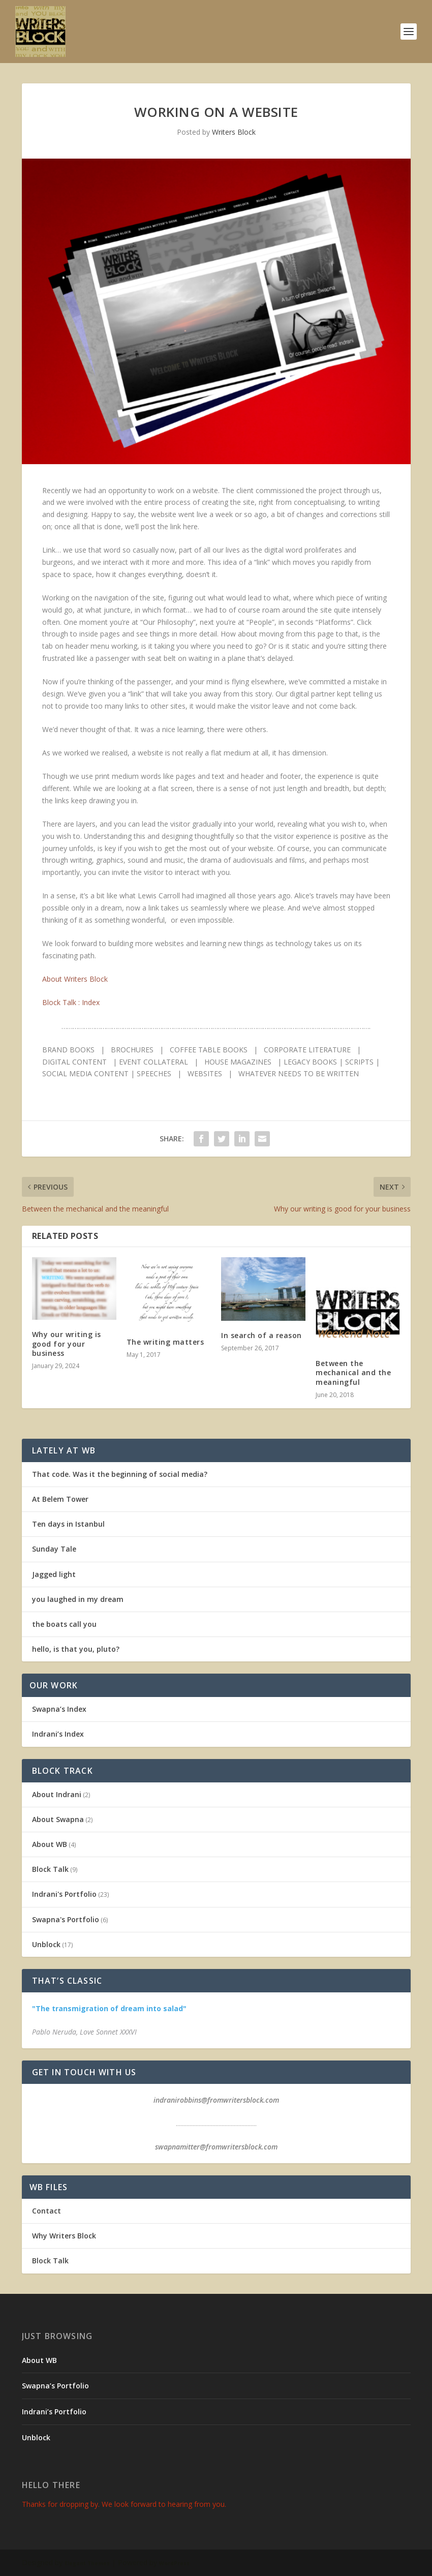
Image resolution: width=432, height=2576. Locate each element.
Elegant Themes (87, 2563)
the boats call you (64, 1624)
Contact (46, 2211)
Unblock (46, 1944)
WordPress (174, 2563)
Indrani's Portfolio (64, 1894)
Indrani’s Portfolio (54, 2411)
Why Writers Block (64, 2235)
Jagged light (54, 1574)
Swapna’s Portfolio (55, 2385)
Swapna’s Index (59, 1709)
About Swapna (58, 1819)
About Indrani (56, 1794)
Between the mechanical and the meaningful (353, 1372)
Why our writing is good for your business (66, 1343)
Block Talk (50, 1869)
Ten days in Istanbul (68, 1524)
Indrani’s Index (58, 1734)
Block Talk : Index (71, 1002)
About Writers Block (75, 979)
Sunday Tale (54, 1549)
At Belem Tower (60, 1499)
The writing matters (165, 1342)
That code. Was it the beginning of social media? (119, 1474)
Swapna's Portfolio (65, 1919)
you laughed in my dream (78, 1599)
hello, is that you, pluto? (75, 1649)
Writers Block (234, 132)
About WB (49, 1844)
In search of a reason (261, 1335)
